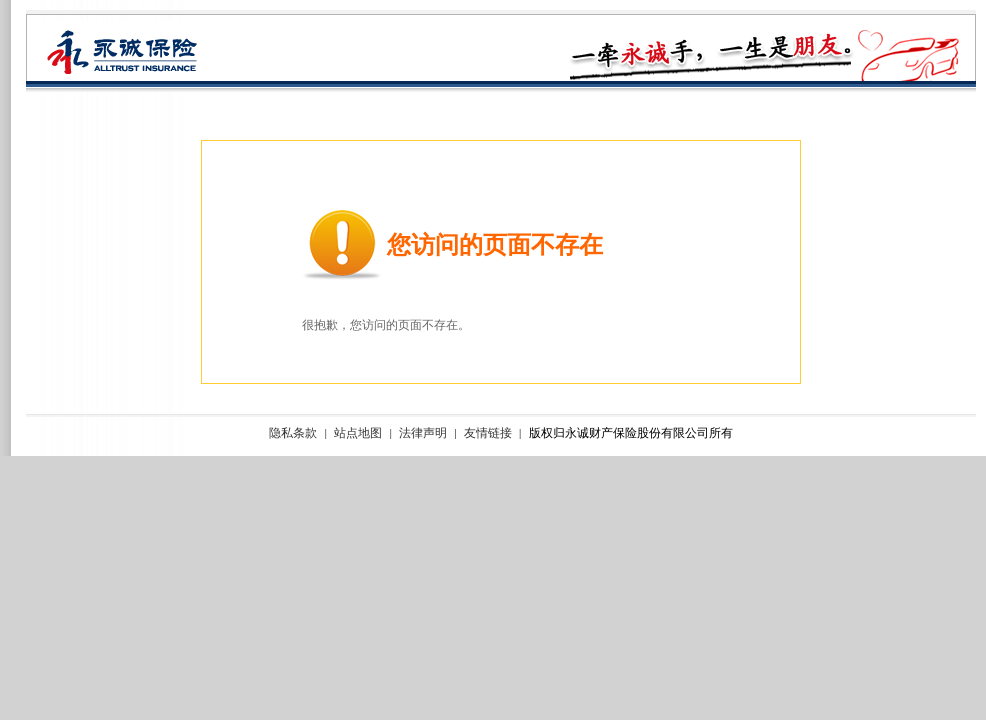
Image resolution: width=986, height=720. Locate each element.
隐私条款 (293, 433)
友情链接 (488, 433)
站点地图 (358, 433)
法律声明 (423, 433)
